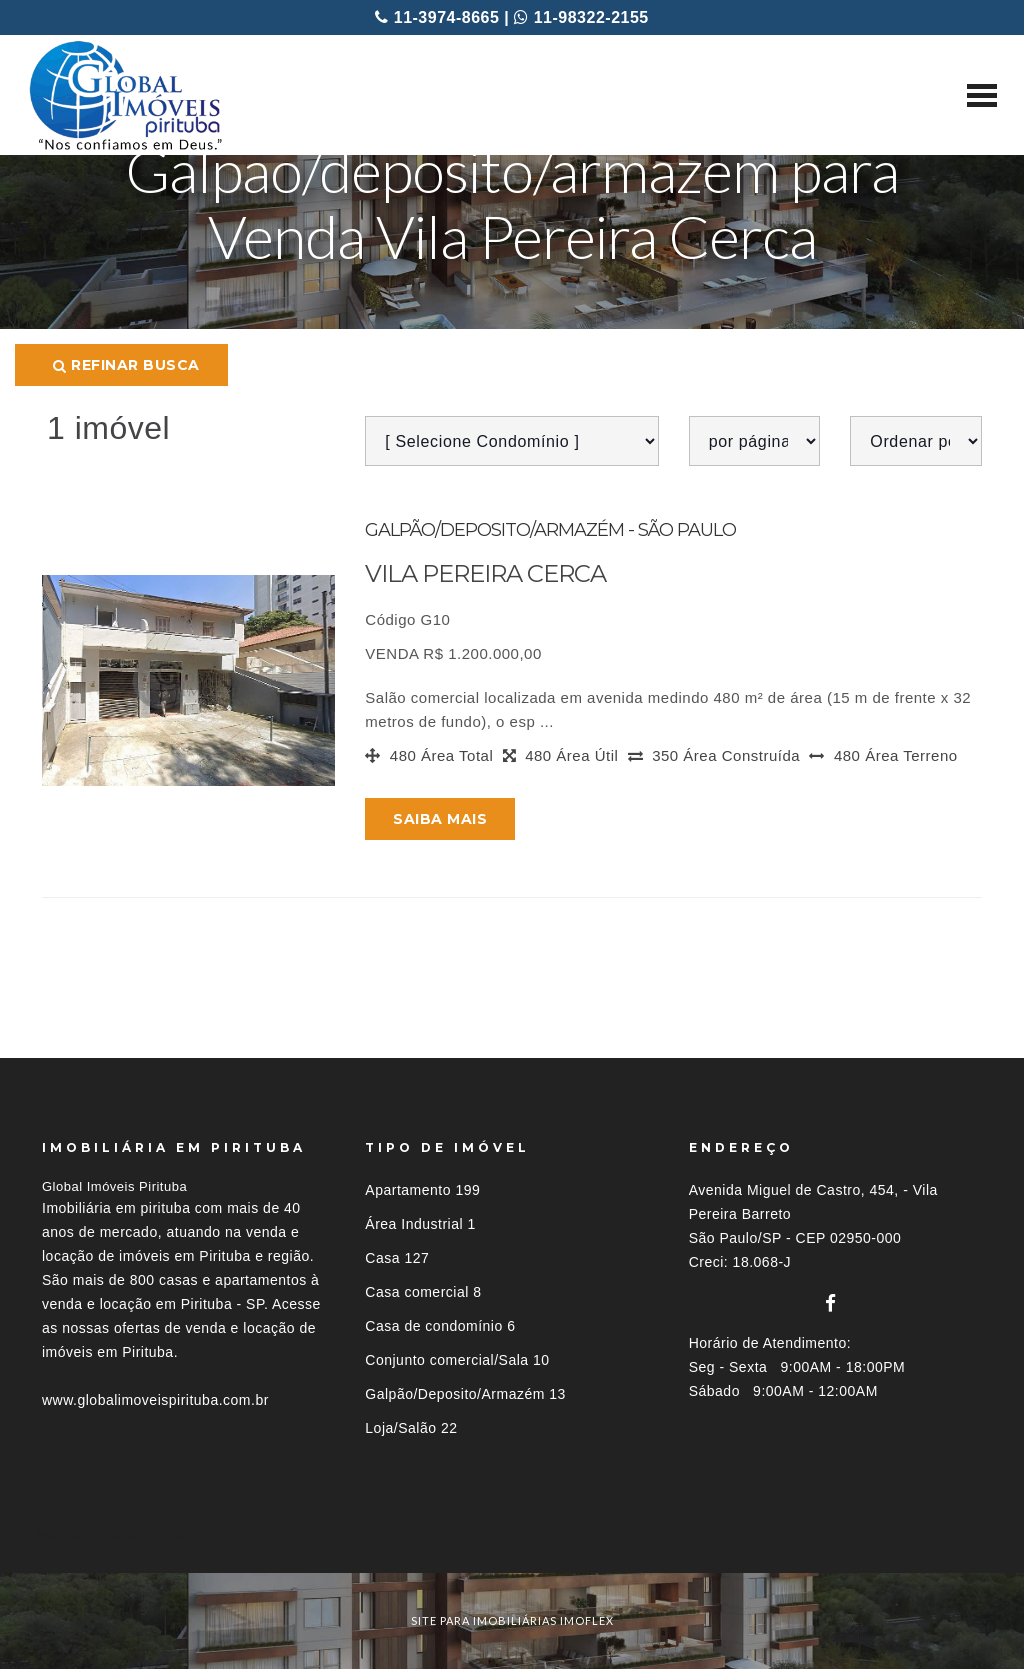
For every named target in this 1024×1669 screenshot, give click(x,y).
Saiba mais (440, 819)
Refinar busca (126, 365)
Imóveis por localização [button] (123, 1536)
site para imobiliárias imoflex (512, 1620)
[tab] (512, 1536)
